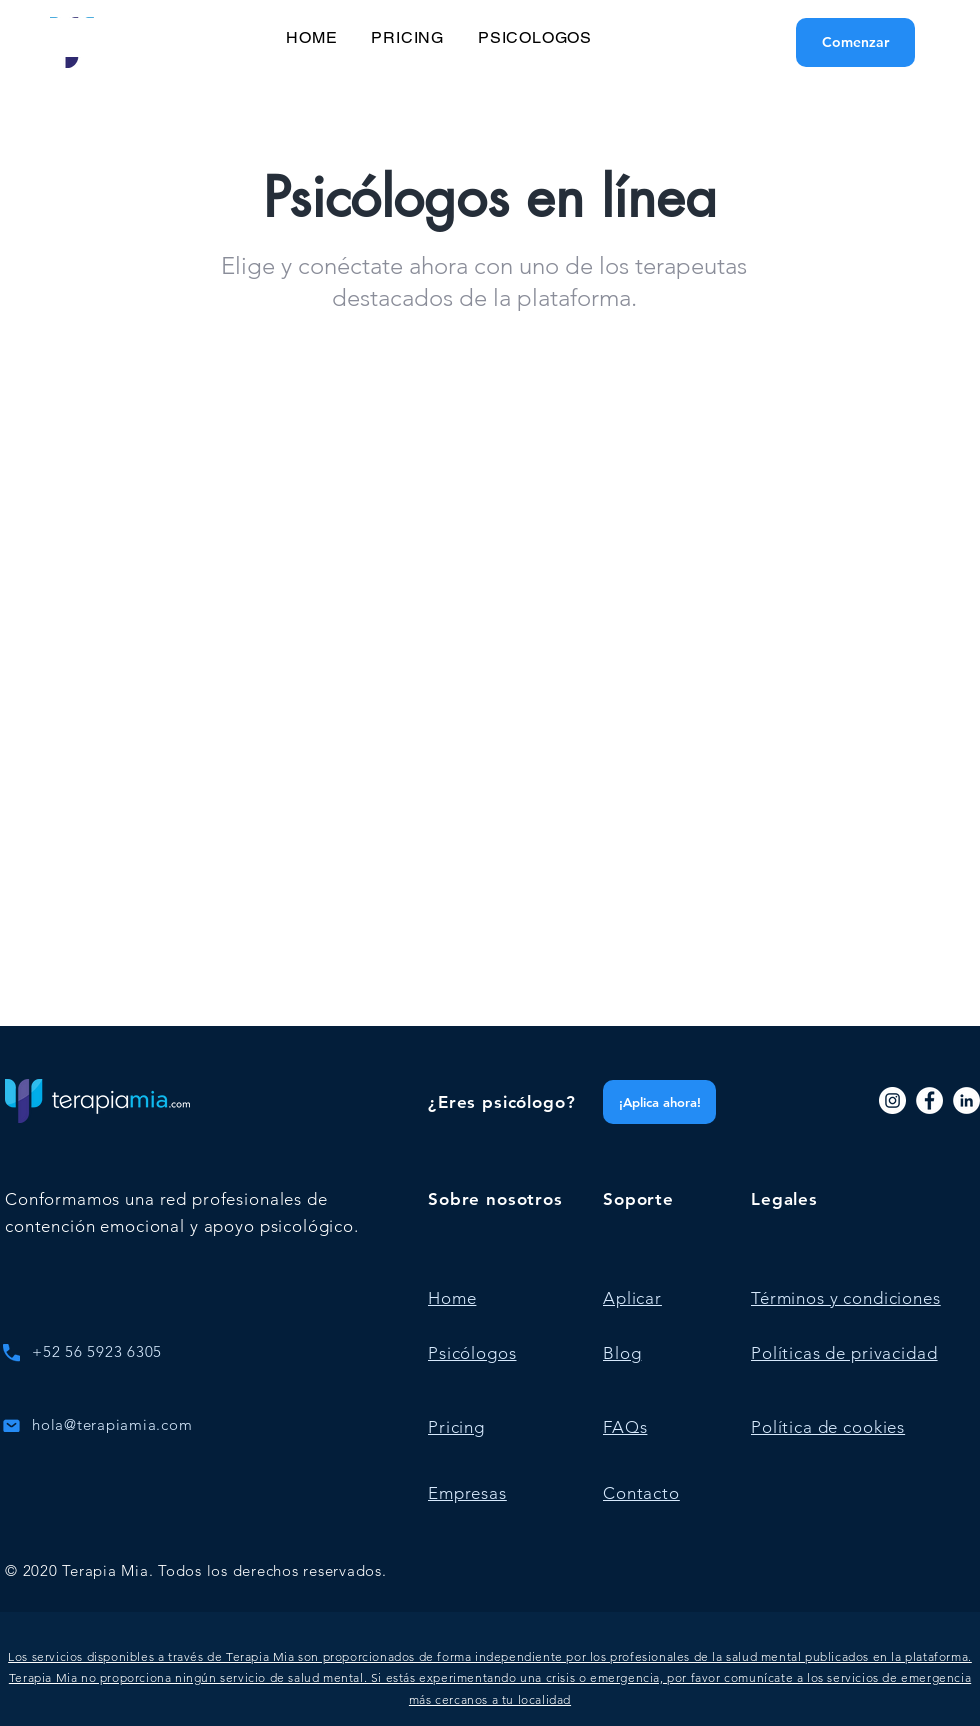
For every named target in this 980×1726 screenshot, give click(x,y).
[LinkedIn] (966, 1100)
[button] (490, 1678)
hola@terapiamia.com (112, 1424)
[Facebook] (929, 1100)
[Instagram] (892, 1100)
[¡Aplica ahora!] (659, 1102)
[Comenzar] (855, 42)
